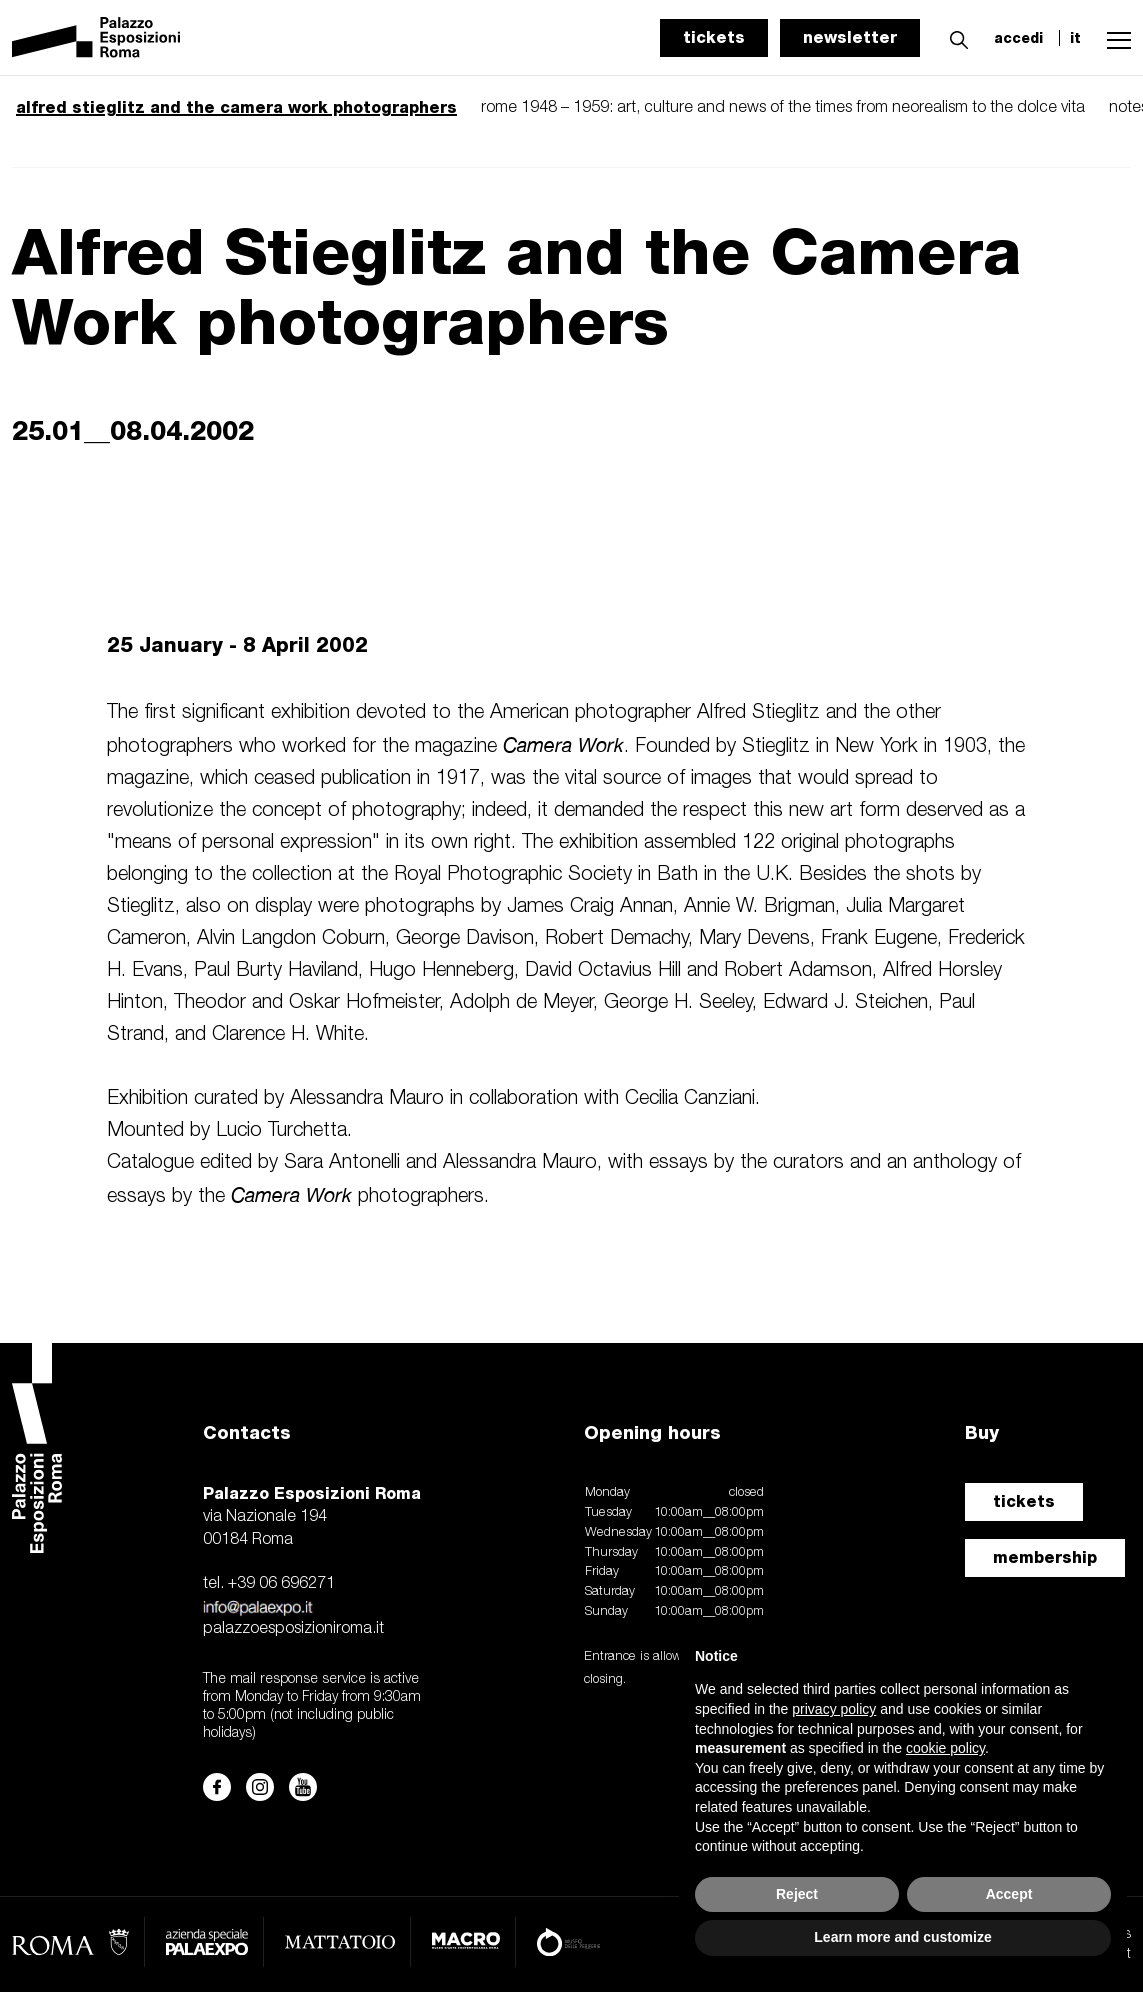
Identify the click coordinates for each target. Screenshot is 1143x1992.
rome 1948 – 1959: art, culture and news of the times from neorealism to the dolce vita (783, 108)
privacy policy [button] (834, 1709)
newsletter (850, 37)
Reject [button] (797, 1894)
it (1075, 38)
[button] (954, 37)
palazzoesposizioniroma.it (293, 1629)
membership (1045, 1557)
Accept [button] (1009, 1894)
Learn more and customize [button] (902, 1937)
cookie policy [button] (945, 1748)
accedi (1018, 38)
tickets (714, 37)
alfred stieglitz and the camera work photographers (236, 107)
